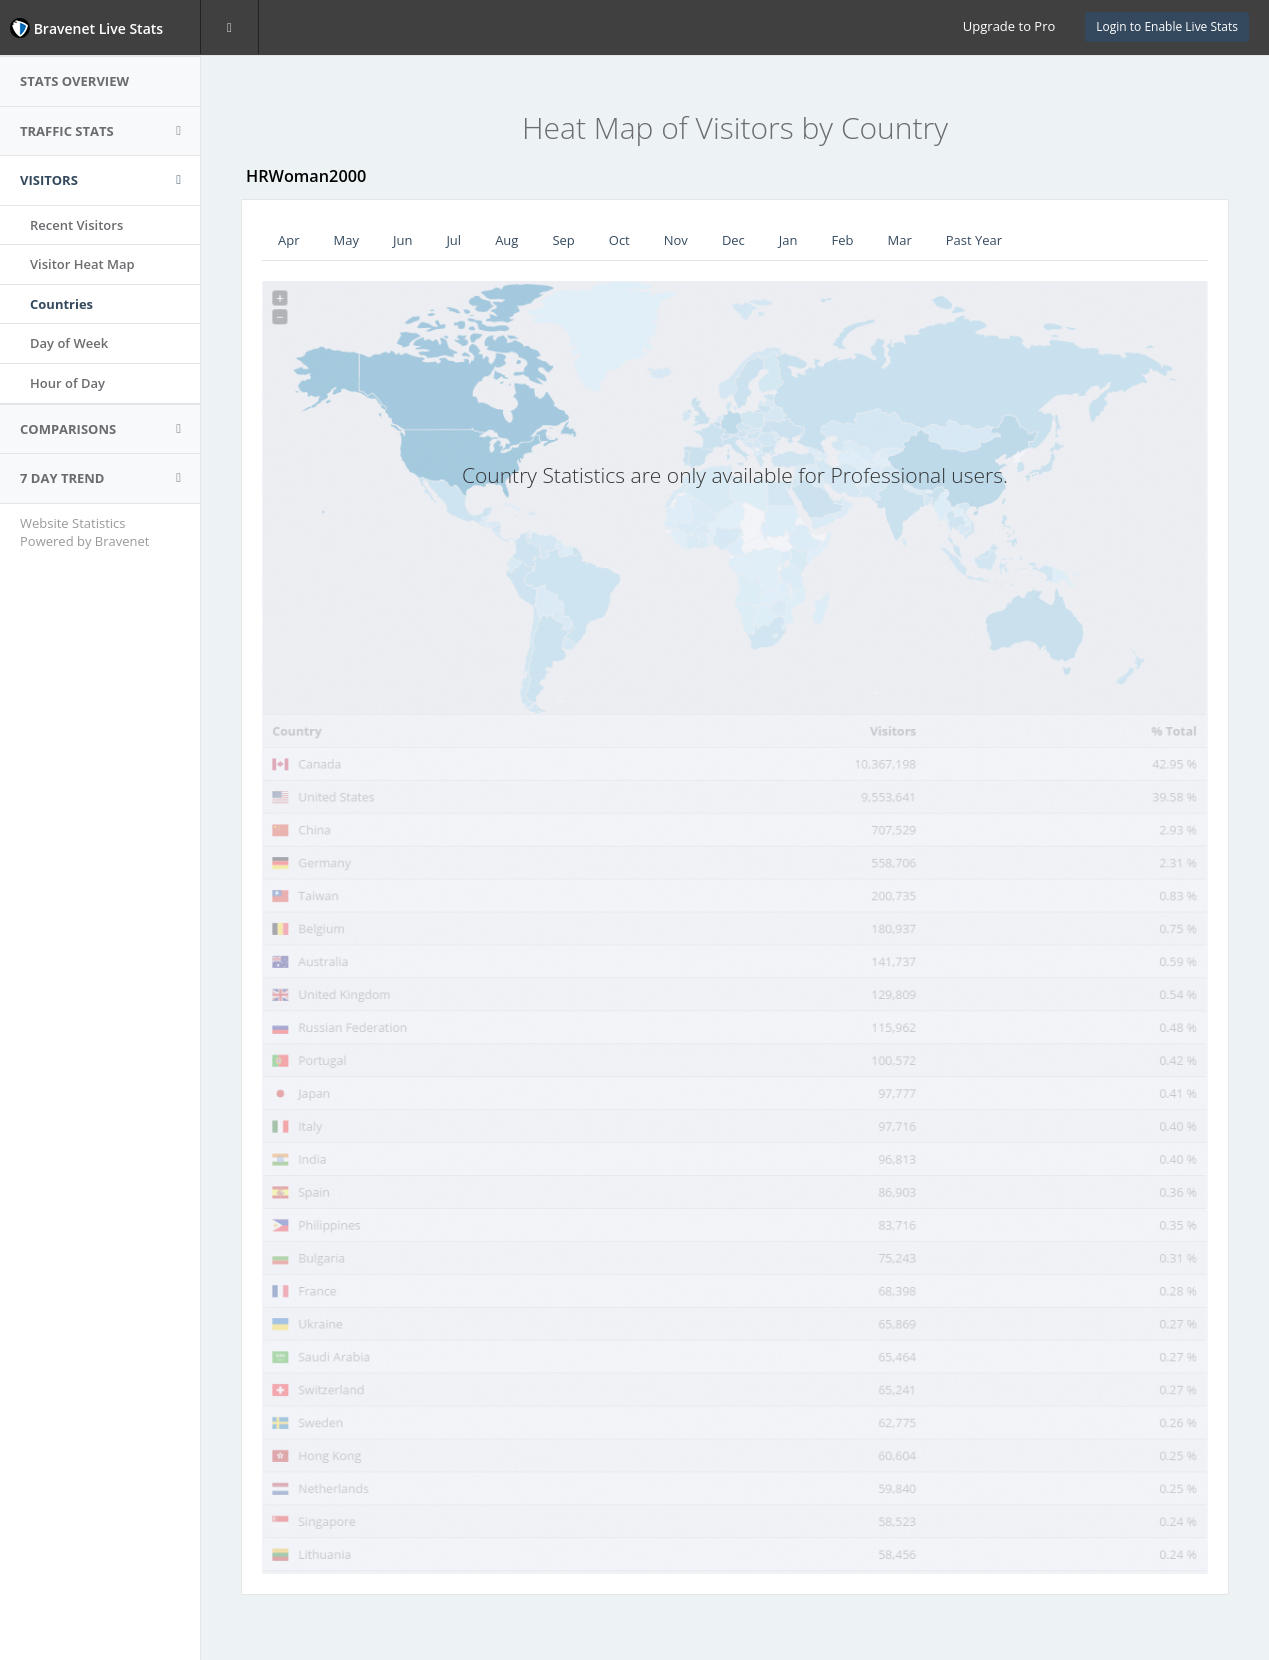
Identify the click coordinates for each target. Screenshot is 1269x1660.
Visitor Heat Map (82, 264)
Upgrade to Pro (1009, 26)
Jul (453, 240)
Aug (506, 240)
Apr (289, 240)
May (346, 240)
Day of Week (69, 343)
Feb (843, 240)
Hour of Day (67, 383)
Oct (619, 240)
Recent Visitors (76, 225)
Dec (733, 240)
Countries (61, 304)
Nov (676, 240)
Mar (900, 240)
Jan (788, 240)
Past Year (974, 240)
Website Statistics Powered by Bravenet (84, 532)
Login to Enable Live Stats (1167, 26)
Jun (402, 240)
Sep (563, 240)
